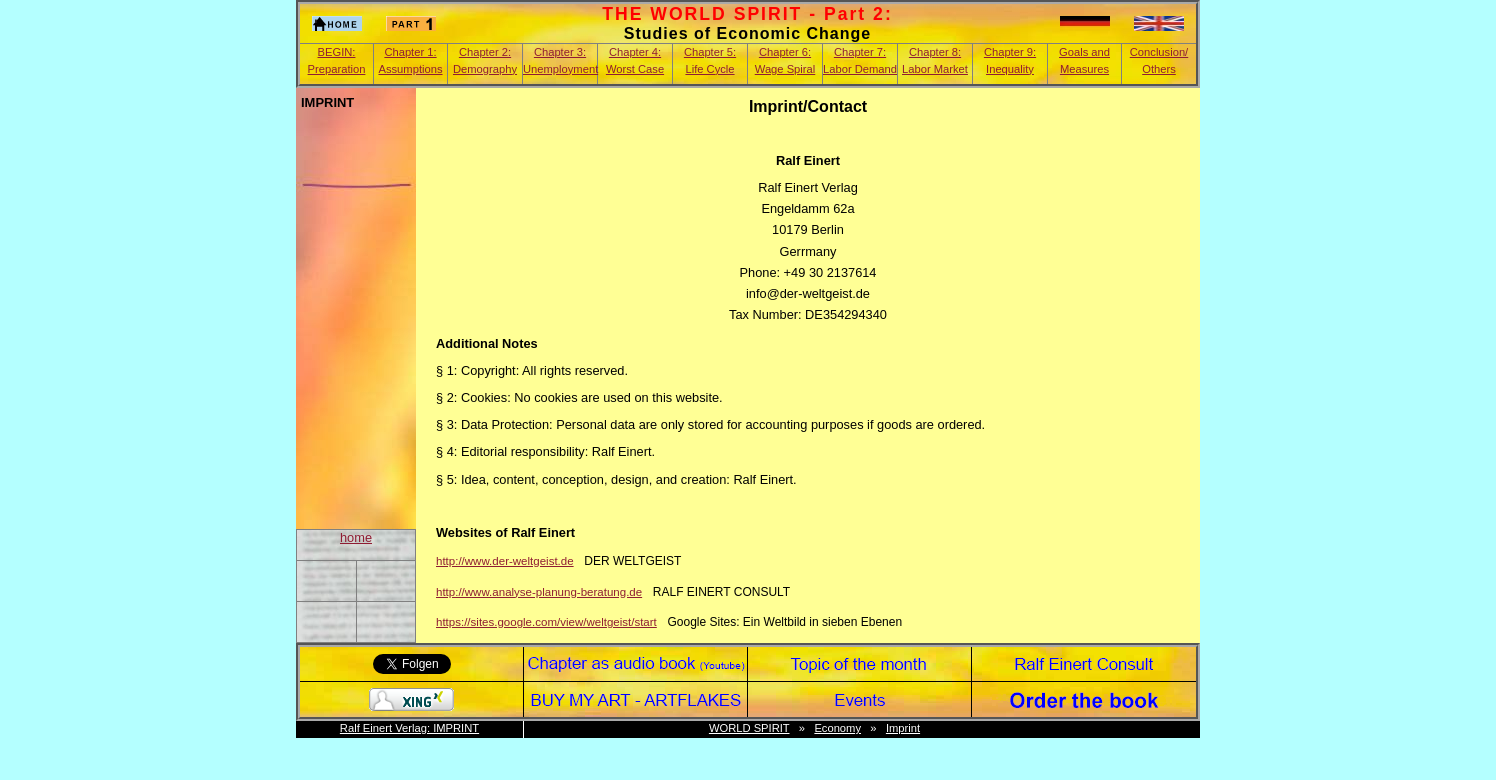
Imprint (903, 728)
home (356, 537)
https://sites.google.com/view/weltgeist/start (546, 622)
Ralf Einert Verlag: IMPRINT (409, 728)
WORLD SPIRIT (749, 728)
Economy (837, 728)
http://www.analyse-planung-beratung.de (539, 592)
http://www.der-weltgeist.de (505, 561)
